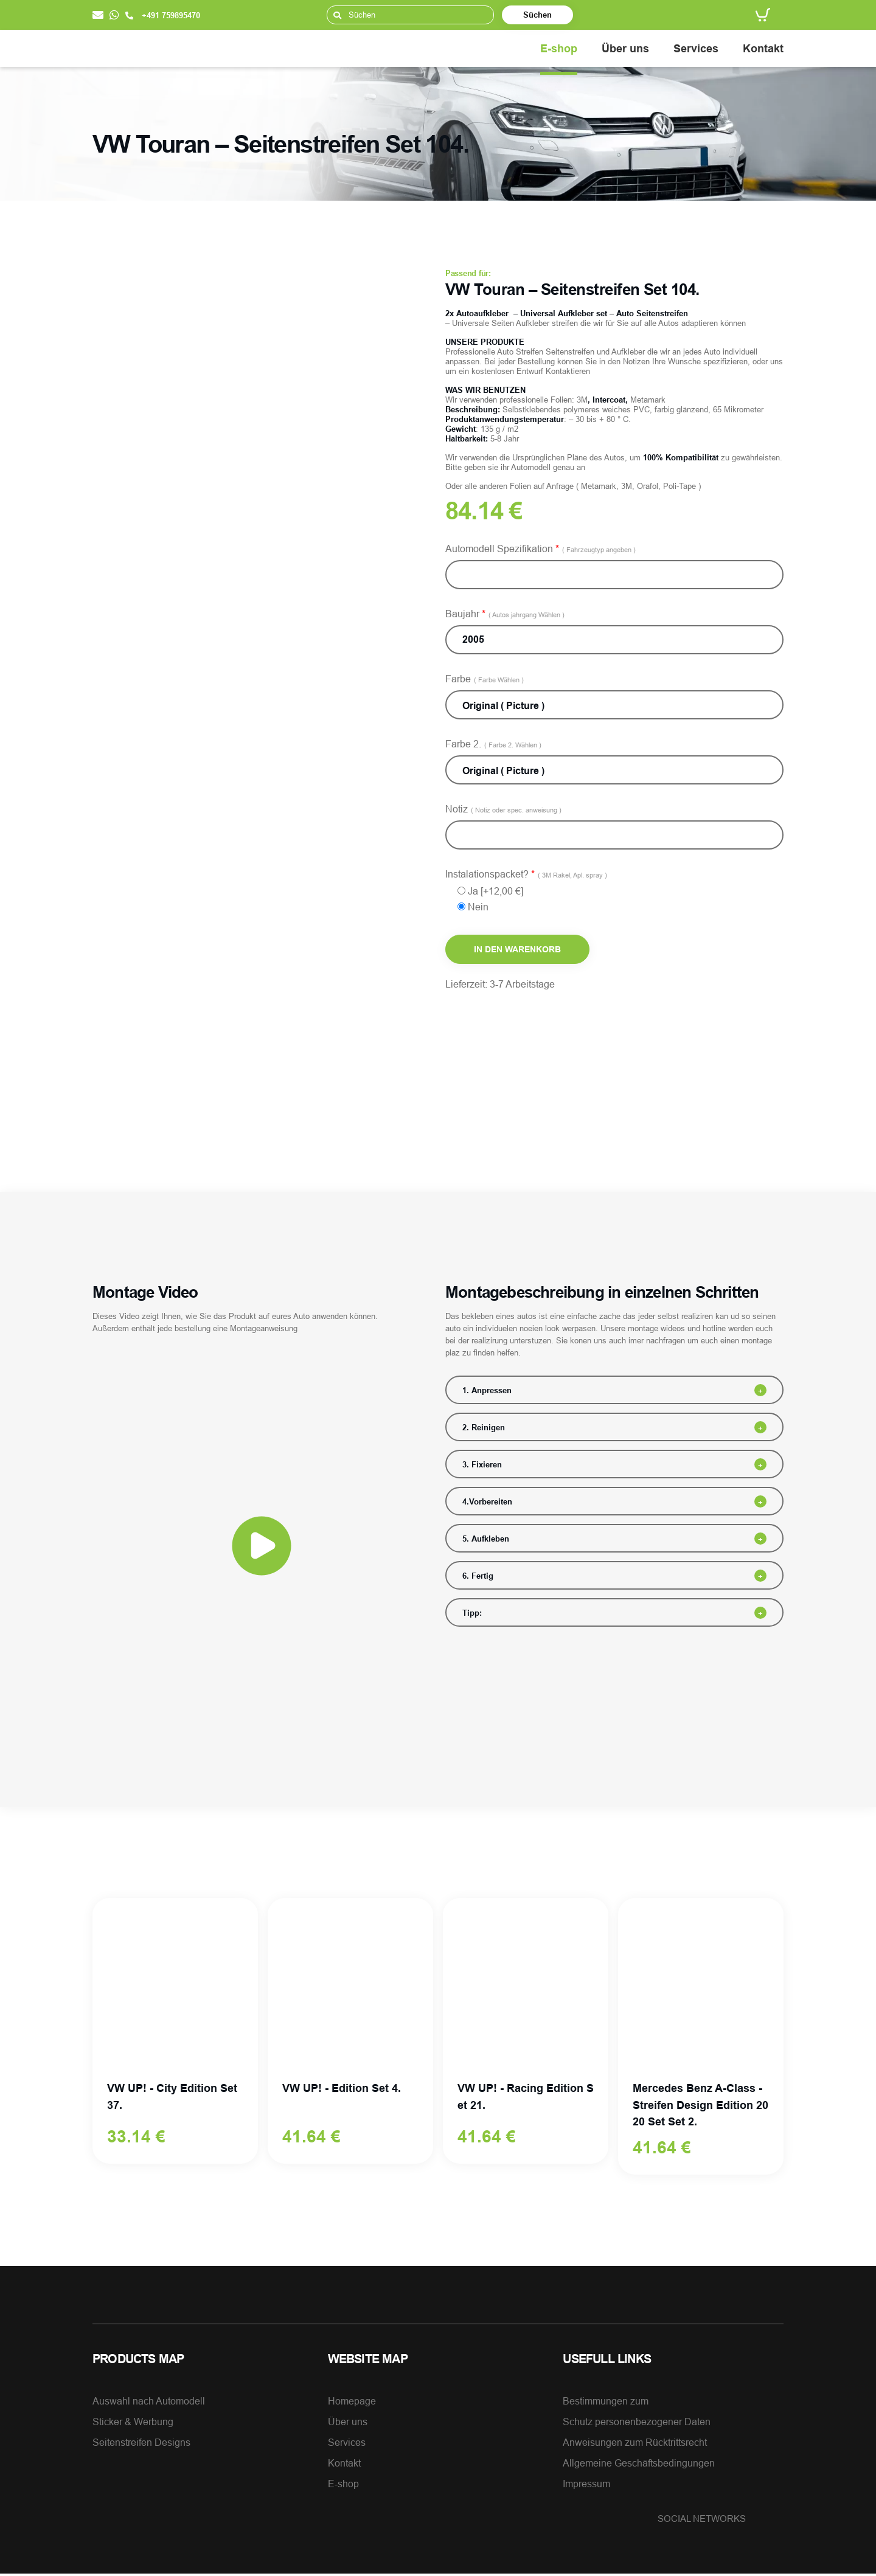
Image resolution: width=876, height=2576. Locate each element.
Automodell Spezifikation (540, 548)
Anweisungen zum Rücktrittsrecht (635, 2444)
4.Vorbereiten (487, 1501)
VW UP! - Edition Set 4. (341, 2088)
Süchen (537, 14)
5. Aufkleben (485, 1538)
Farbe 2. (493, 743)
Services (695, 48)
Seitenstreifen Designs (141, 2444)
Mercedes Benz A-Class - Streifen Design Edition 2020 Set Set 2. (700, 2106)
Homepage (352, 2403)
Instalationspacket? (526, 873)
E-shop (558, 48)
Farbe (484, 678)
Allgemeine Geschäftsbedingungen (639, 2465)
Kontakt (763, 48)
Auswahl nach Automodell (148, 2403)
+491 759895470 (162, 15)
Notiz (503, 808)
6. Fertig (477, 1576)
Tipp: (472, 1613)
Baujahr (505, 613)
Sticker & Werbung (132, 2423)
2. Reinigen (483, 1427)
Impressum (586, 2486)
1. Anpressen (487, 1390)
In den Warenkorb (517, 949)
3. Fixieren (482, 1464)
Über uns (625, 48)
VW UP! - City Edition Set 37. (172, 2097)
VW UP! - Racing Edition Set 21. (525, 2097)
